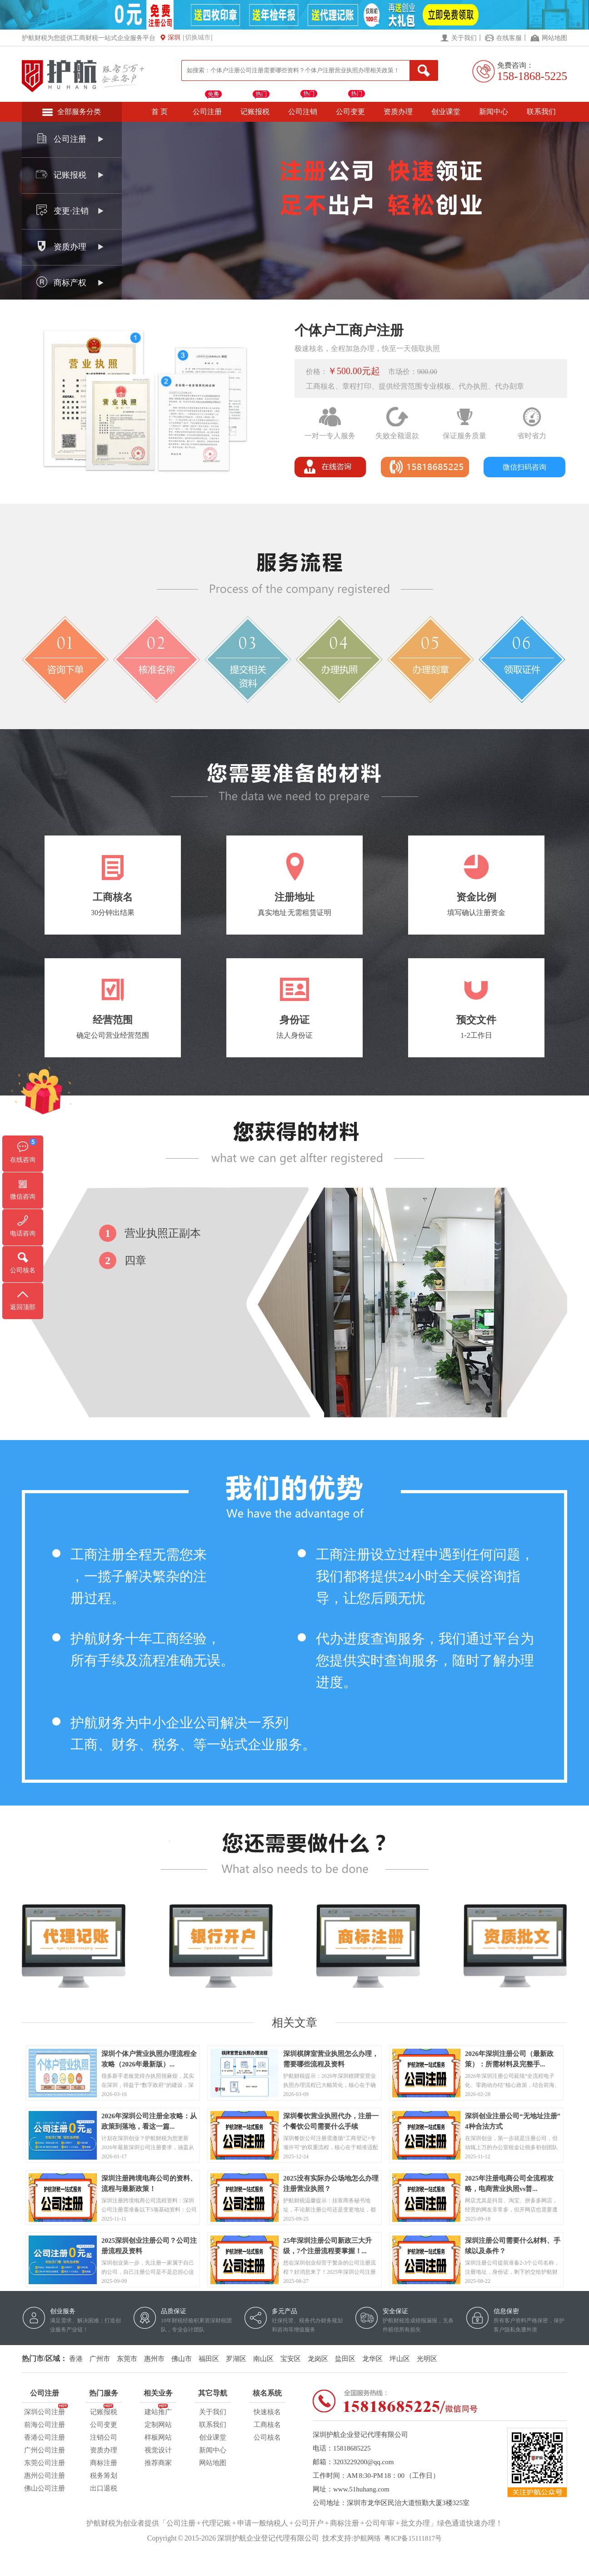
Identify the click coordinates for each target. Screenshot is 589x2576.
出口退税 (103, 2488)
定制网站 (158, 2424)
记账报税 (255, 111)
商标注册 (103, 2462)
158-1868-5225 (532, 76)
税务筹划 (103, 2475)
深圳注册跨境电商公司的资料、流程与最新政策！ (149, 2179)
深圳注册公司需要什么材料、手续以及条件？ (512, 2241)
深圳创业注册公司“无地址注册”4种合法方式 (512, 2116)
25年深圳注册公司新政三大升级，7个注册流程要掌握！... (327, 2241)
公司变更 (350, 111)
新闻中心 (493, 111)
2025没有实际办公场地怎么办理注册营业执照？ (331, 2179)
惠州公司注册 (44, 2475)
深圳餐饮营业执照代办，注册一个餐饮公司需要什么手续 (331, 2116)
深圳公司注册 (44, 2411)
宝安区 (290, 2358)
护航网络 (367, 2538)
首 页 (159, 111)
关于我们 (464, 38)
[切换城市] (197, 37)
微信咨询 (22, 1196)
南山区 (263, 2358)
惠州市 (154, 2358)
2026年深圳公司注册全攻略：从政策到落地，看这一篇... (149, 2116)
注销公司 (103, 2437)
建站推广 (158, 2411)
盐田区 (345, 2358)
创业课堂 (445, 111)
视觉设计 (158, 2450)
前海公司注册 (44, 2424)
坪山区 (399, 2358)
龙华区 (372, 2358)
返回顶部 (22, 1307)
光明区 (427, 2358)
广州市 (100, 2358)
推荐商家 (158, 2462)
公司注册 (207, 111)
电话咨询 (22, 1233)
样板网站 (158, 2437)
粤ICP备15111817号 (413, 2538)
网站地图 (554, 38)
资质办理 (398, 111)
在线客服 (509, 38)
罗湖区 (236, 2358)
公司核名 (267, 2437)
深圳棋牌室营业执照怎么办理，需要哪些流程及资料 (331, 2054)
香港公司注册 (44, 2437)
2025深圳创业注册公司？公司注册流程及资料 (149, 2241)
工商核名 (267, 2424)
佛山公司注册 (44, 2488)
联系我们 (541, 111)
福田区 (209, 2358)
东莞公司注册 (44, 2462)
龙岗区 (318, 2358)
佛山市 (181, 2358)
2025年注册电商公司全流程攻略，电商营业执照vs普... (509, 2179)
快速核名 (267, 2412)
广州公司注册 (44, 2450)
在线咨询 (22, 1159)
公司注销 (302, 111)
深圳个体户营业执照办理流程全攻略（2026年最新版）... (149, 2054)
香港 (76, 2358)
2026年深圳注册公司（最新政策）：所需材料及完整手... (509, 2054)
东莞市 (127, 2358)
